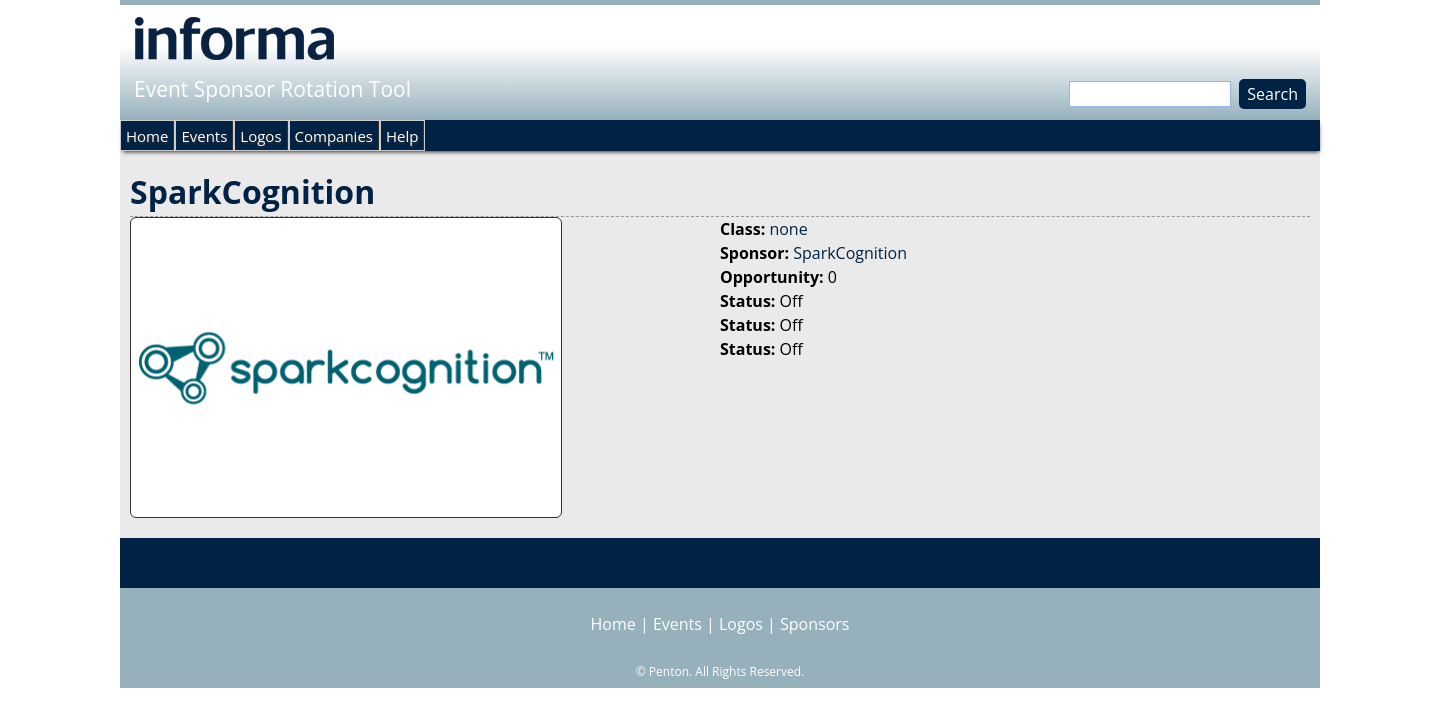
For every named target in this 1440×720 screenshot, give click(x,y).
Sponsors (814, 624)
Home (147, 136)
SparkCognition (850, 253)
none (788, 229)
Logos (260, 136)
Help (402, 136)
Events (204, 136)
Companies (334, 136)
